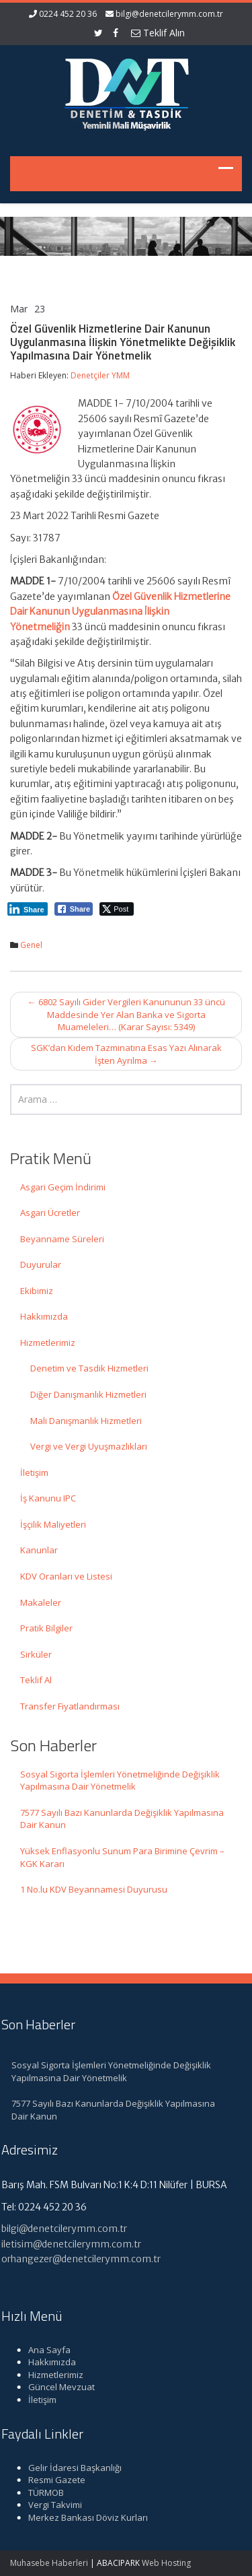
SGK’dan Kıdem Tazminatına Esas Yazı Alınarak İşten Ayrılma (126, 1054)
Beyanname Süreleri (62, 1239)
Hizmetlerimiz (47, 1342)
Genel (31, 945)
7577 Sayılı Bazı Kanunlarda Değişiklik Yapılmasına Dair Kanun (122, 1818)
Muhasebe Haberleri (49, 2563)
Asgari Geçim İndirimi (63, 1187)
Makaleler (40, 1602)
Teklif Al (36, 1680)
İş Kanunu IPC (48, 1498)
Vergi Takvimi (51, 2505)
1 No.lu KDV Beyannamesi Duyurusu (93, 1889)
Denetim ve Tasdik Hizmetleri (89, 1368)
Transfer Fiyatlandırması (70, 1706)
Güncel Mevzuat (57, 2387)
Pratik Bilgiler (46, 1628)
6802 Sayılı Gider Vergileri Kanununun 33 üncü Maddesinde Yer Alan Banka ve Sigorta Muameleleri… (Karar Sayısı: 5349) (126, 1014)
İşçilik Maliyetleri (53, 1524)
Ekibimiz (36, 1291)
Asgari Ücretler (50, 1213)
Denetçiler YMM (100, 375)
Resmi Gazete (52, 2480)
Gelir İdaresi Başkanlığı (71, 2468)
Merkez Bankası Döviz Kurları (84, 2517)
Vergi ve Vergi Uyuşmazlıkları (88, 1446)
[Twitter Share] (116, 909)
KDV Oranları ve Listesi (66, 1576)
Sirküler (36, 1654)
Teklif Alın (158, 32)
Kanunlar (39, 1550)
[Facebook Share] (73, 909)
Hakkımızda (44, 1316)
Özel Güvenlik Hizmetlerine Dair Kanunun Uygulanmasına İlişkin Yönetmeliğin (120, 611)
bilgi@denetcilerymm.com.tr (169, 14)
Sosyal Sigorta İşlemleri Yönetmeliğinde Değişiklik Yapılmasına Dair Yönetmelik (120, 1780)
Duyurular (40, 1264)
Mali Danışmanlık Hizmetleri (86, 1421)
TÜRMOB (42, 2492)
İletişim (34, 1472)
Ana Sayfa (45, 2350)
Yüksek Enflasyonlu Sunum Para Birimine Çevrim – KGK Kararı (122, 1857)
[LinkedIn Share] (27, 909)
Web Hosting (166, 2563)
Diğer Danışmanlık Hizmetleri (88, 1394)
